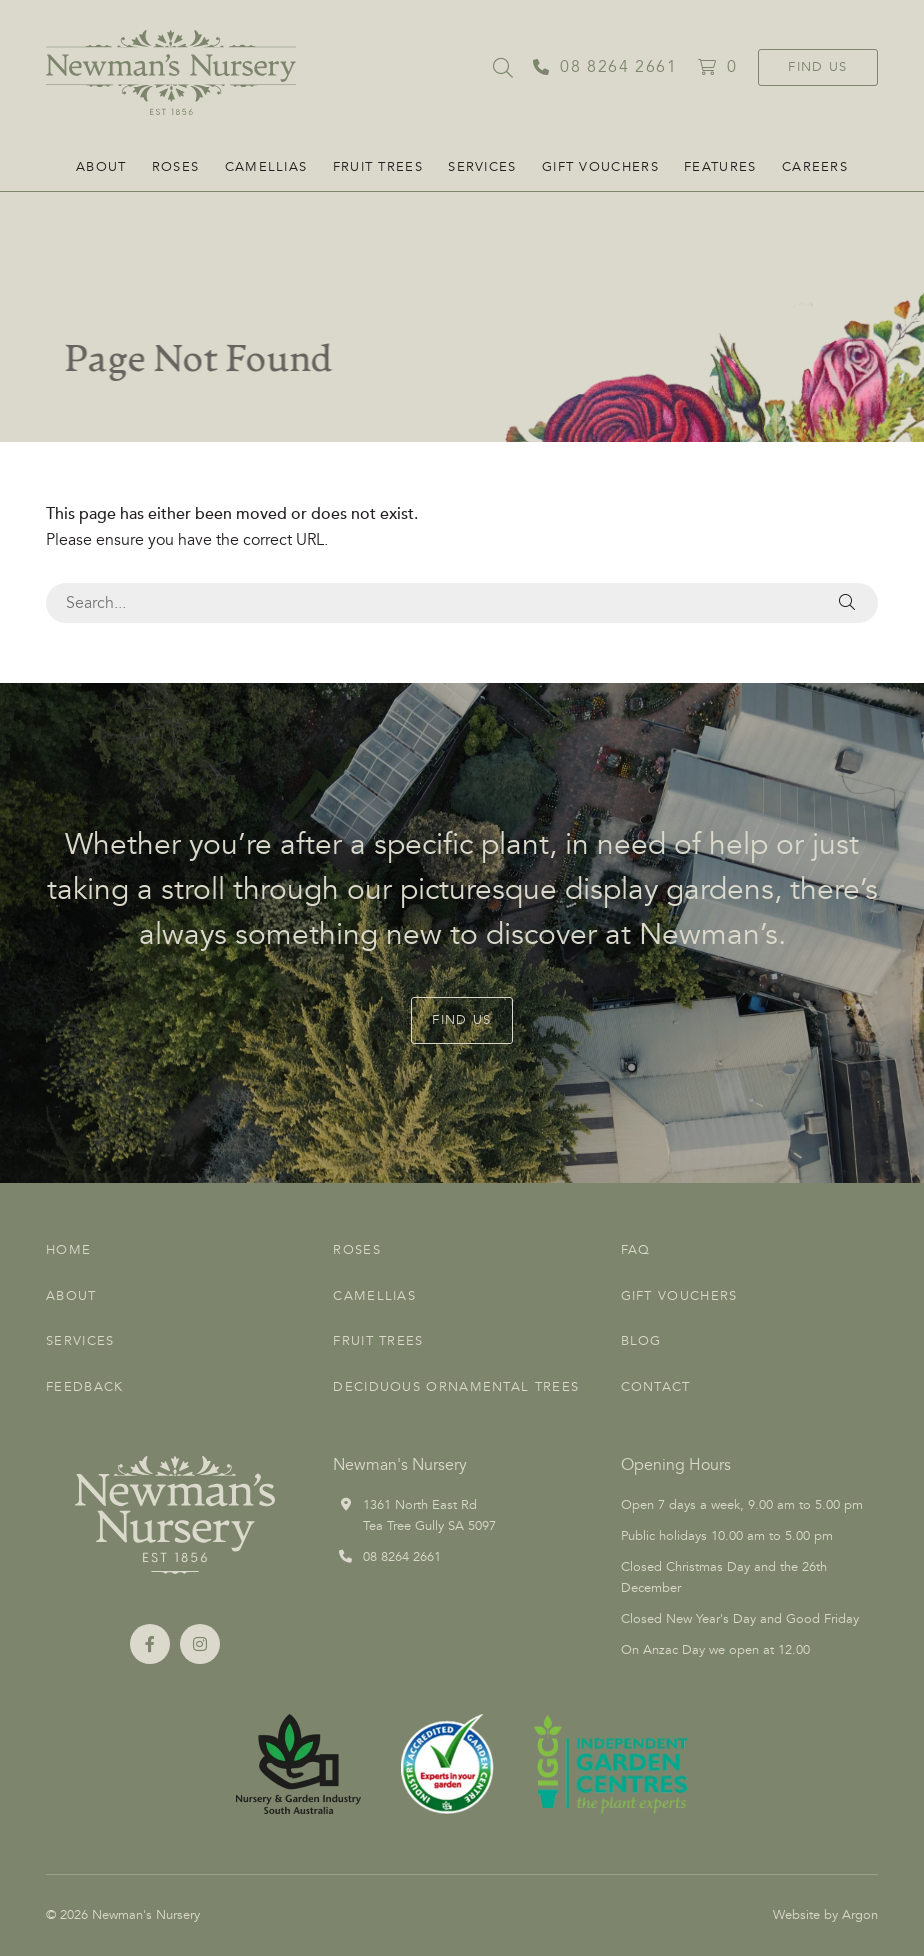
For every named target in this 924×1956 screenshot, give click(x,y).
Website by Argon (825, 1915)
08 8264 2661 (402, 1557)
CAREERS (815, 167)
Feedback (84, 1387)
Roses (176, 167)
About (101, 167)
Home (68, 1250)
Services (482, 167)
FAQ (636, 1250)
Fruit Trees (378, 167)
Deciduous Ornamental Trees (456, 1387)
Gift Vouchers (600, 167)
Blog (641, 1341)
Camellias (266, 167)
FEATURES (720, 167)
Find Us (817, 67)
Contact (656, 1387)
